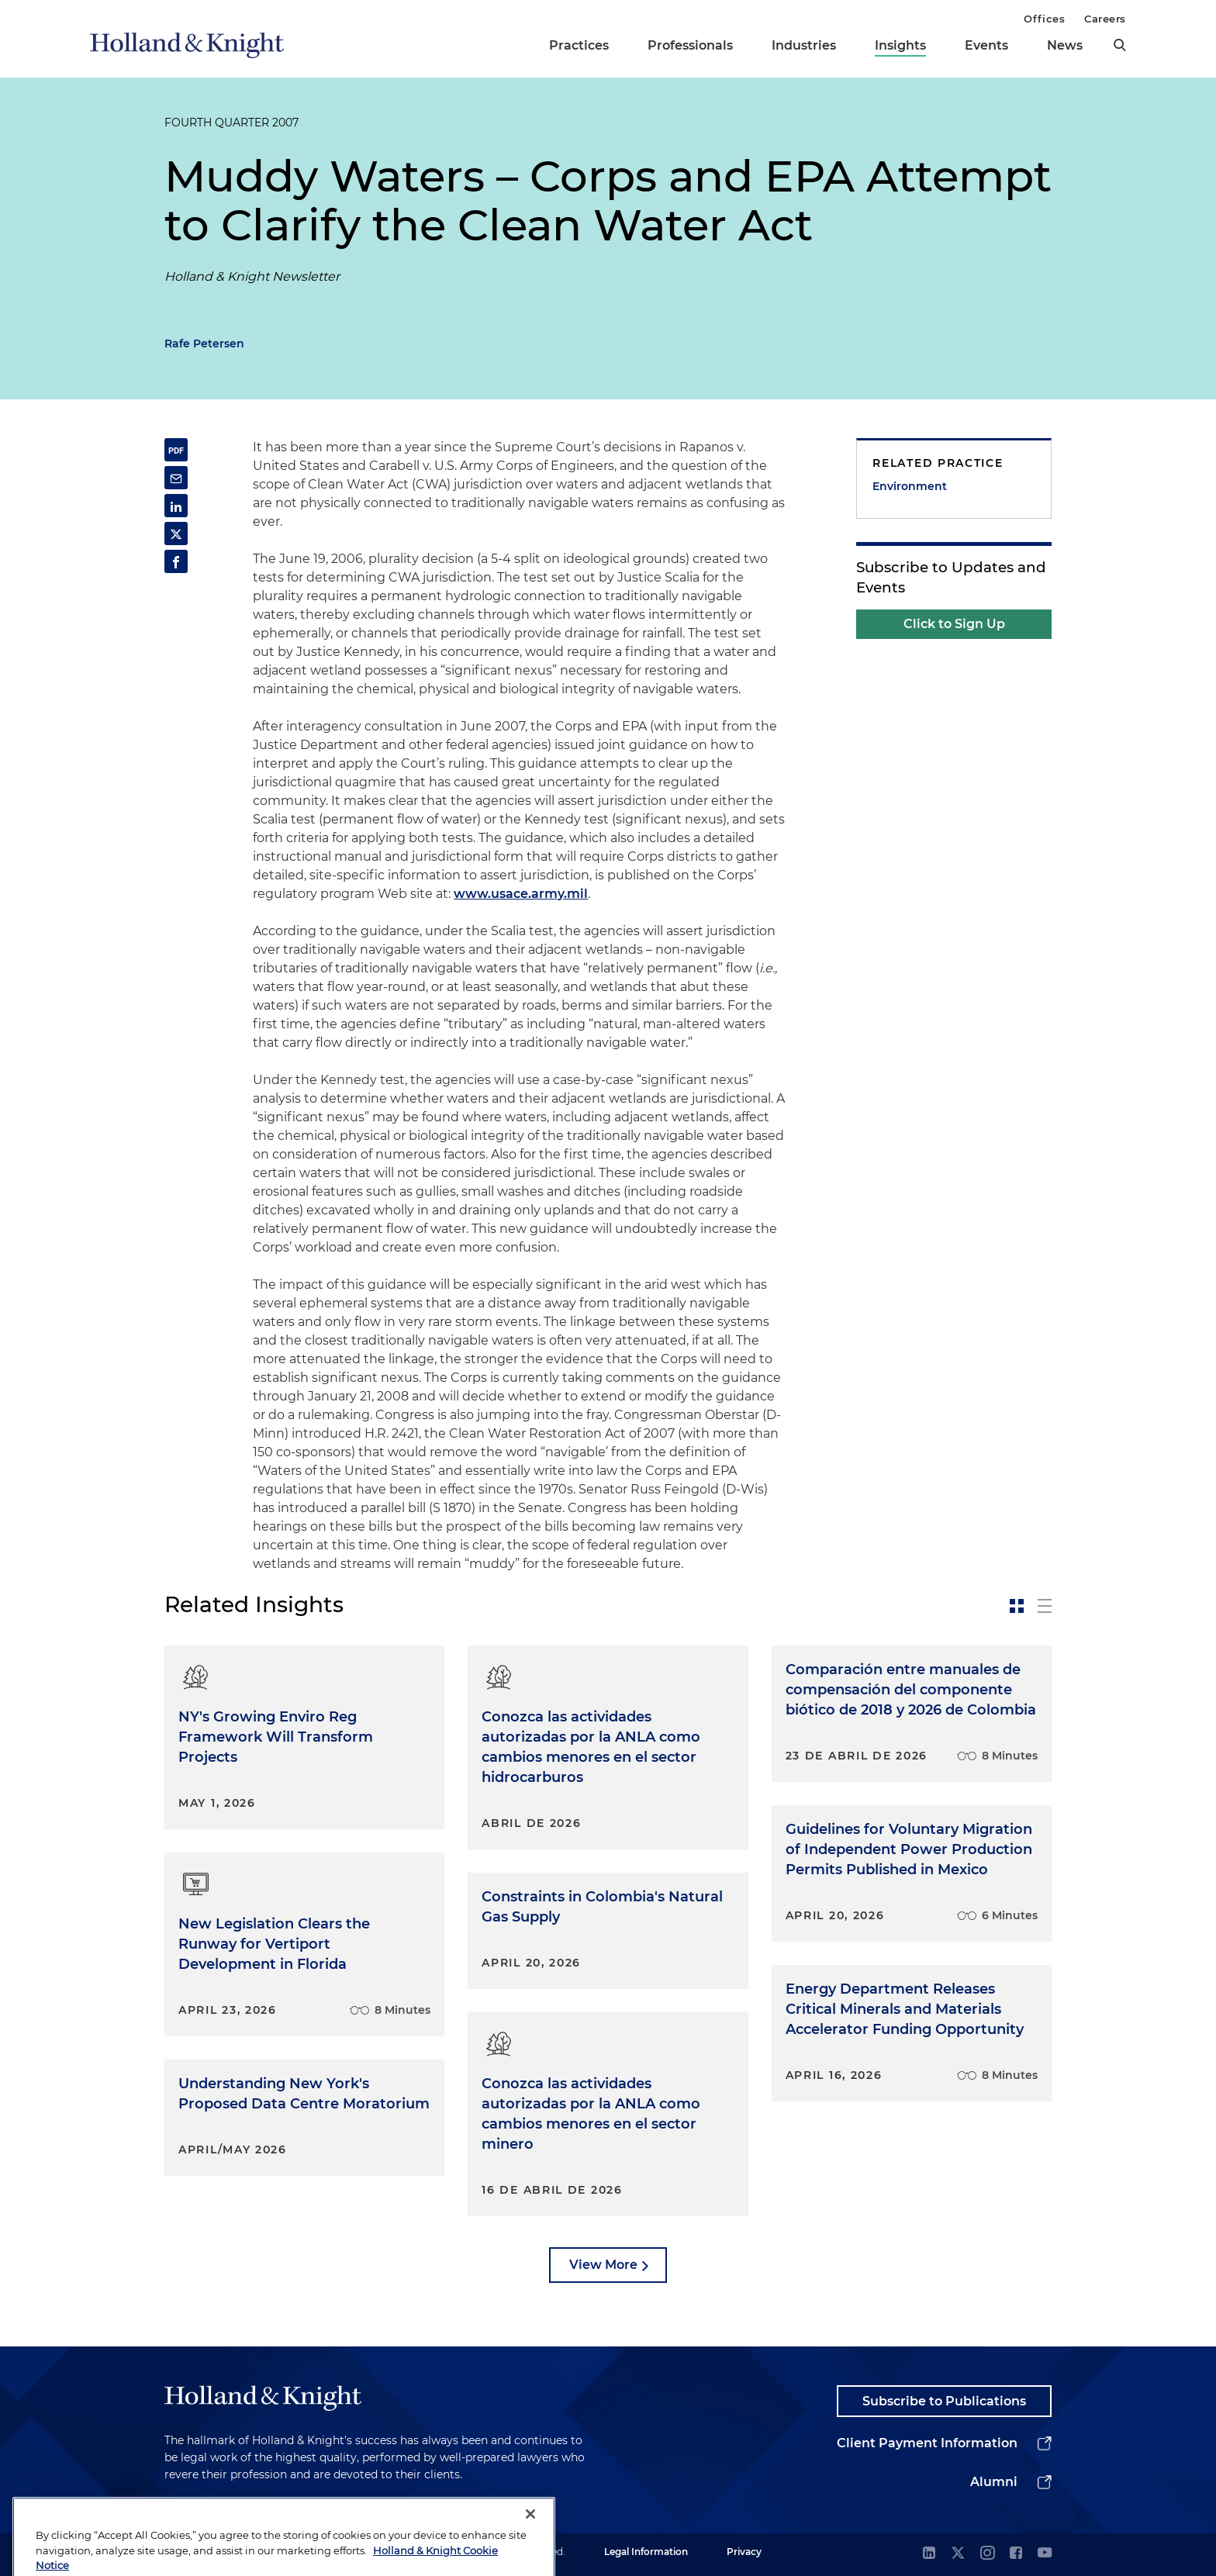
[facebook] (1016, 2554)
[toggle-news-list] (1045, 1606)
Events (986, 45)
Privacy (744, 2551)
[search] (1120, 45)
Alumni (993, 2481)
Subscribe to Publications (944, 2401)
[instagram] (987, 2554)
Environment (909, 486)
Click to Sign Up (954, 623)
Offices (1044, 18)
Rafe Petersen (204, 343)
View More (603, 2264)
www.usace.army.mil (521, 893)
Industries (804, 45)
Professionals (690, 45)
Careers (1105, 18)
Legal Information (646, 2551)
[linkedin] (929, 2554)
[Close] (530, 2546)
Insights (900, 45)
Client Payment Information (927, 2443)
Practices (579, 45)
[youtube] (1045, 2554)
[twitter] (958, 2554)
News (1065, 45)
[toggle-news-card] (1017, 1606)
